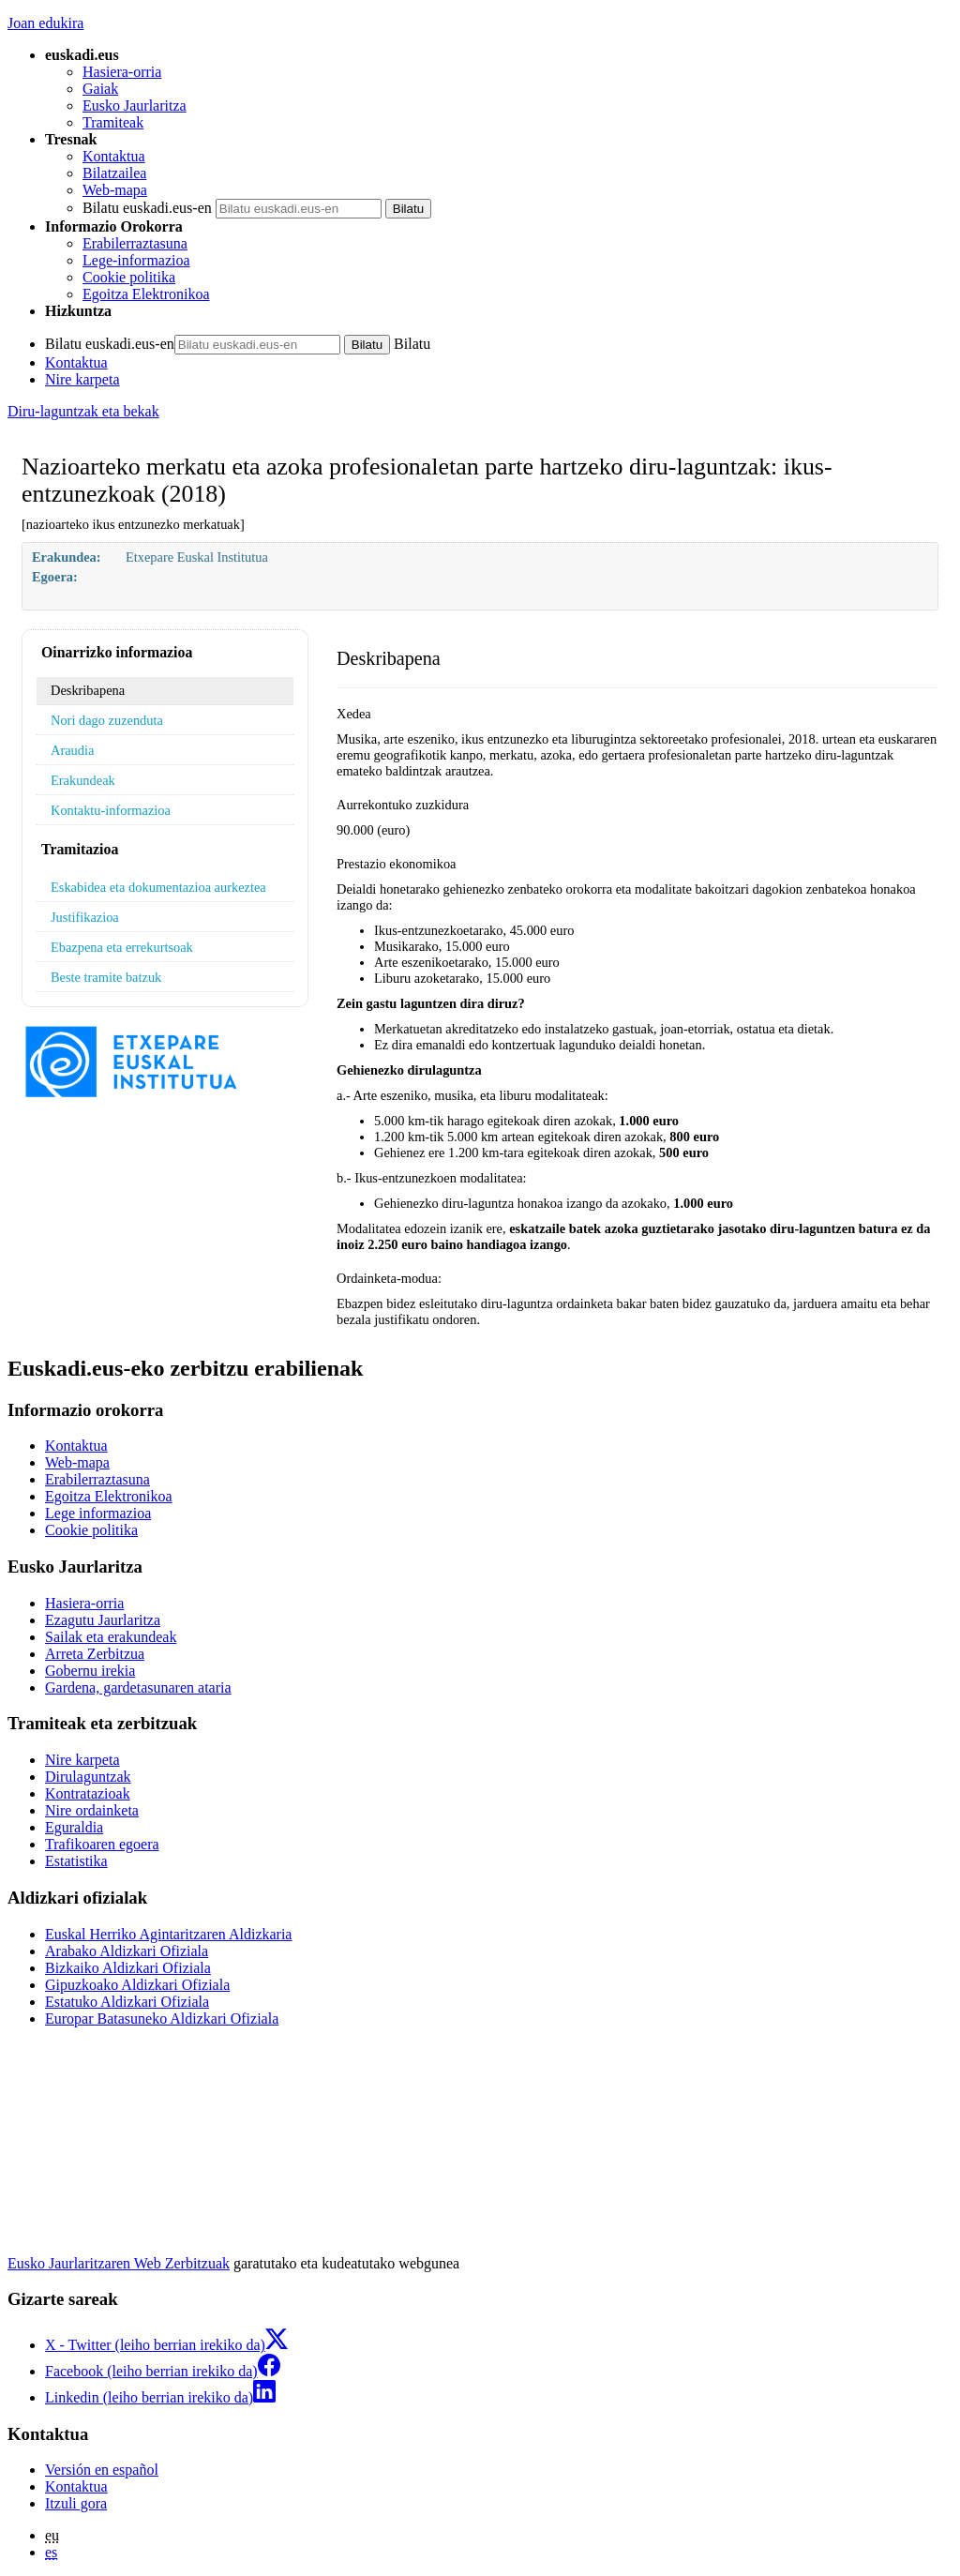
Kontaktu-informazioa (111, 810)
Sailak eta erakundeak (110, 1637)
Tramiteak (112, 122)
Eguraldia (74, 1827)
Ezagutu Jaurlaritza (102, 1620)
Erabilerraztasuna (135, 243)
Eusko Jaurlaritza (134, 105)
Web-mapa (114, 190)
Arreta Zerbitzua (94, 1654)
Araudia (72, 750)
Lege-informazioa (136, 260)
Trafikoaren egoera (102, 1844)
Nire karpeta (82, 379)
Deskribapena (88, 690)
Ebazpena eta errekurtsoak (122, 947)
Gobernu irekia (90, 1671)
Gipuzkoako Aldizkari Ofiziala (137, 1985)
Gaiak (100, 89)
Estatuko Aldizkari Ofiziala (127, 2002)
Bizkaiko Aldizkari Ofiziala (128, 1968)
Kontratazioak (87, 1793)
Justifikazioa (85, 917)
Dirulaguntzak (88, 1777)
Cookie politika (128, 277)
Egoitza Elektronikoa (146, 294)
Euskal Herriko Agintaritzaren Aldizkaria (168, 1934)
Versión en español (101, 2470)
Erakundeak (83, 780)
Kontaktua (113, 156)
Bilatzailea (114, 173)
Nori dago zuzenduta (107, 720)
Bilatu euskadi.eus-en (147, 208)
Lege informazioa (98, 1513)
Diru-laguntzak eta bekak (83, 411)
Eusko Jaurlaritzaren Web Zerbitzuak (119, 2263)
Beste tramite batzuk (106, 977)
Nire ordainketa (92, 1810)
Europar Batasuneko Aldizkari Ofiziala (161, 2018)
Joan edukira (45, 23)
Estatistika (76, 1861)
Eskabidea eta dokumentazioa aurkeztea (158, 887)
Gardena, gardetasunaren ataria (138, 1687)
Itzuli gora (76, 2503)
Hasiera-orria (121, 72)
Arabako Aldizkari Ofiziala (126, 1951)
